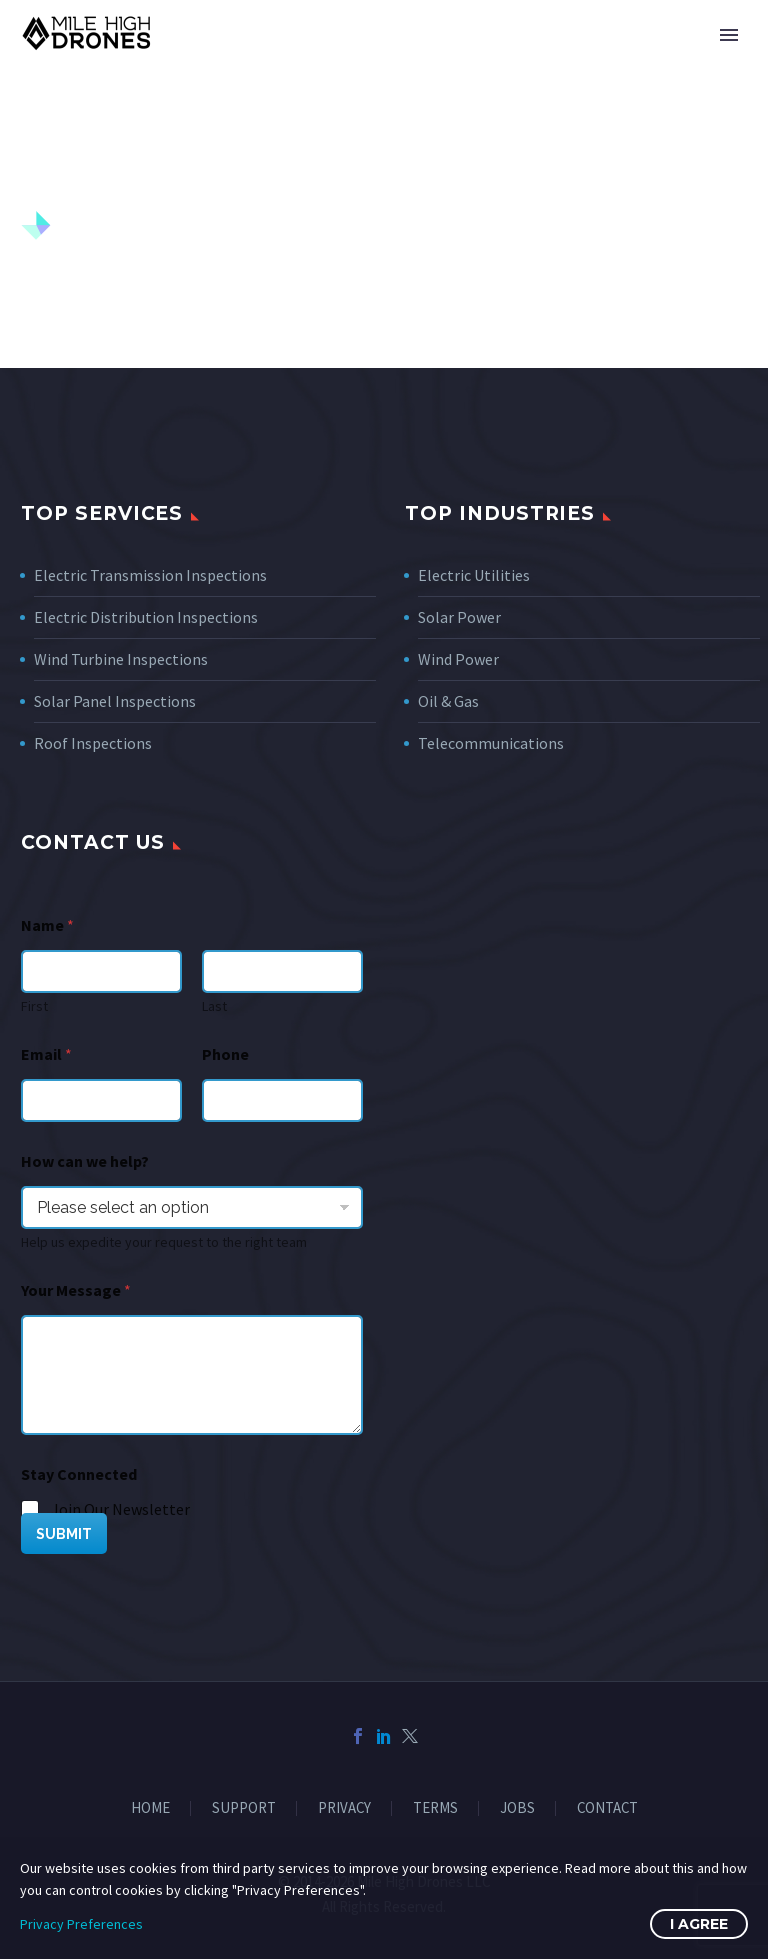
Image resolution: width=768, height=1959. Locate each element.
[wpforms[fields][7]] (192, 1207)
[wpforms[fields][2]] (192, 1375)
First (34, 1006)
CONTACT (607, 1808)
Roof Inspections (93, 743)
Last (214, 1006)
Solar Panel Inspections (115, 701)
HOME (150, 1808)
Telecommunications (491, 743)
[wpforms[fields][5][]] (31, 1510)
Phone (225, 1054)
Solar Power (459, 617)
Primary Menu (729, 35)
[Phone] (282, 1100)
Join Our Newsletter (120, 1509)
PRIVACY (344, 1808)
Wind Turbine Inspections (121, 659)
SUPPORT (244, 1808)
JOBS (517, 1808)
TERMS (435, 1808)
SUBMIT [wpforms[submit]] (64, 1534)
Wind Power (458, 659)
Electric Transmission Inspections (150, 575)
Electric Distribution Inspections (146, 617)
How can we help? (85, 1161)
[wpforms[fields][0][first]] (101, 971)
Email (46, 1054)
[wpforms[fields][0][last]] (282, 971)
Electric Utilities (474, 575)
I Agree (699, 1924)
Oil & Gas (448, 701)
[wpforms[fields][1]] (101, 1100)
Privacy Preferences (81, 1924)
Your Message (76, 1290)
